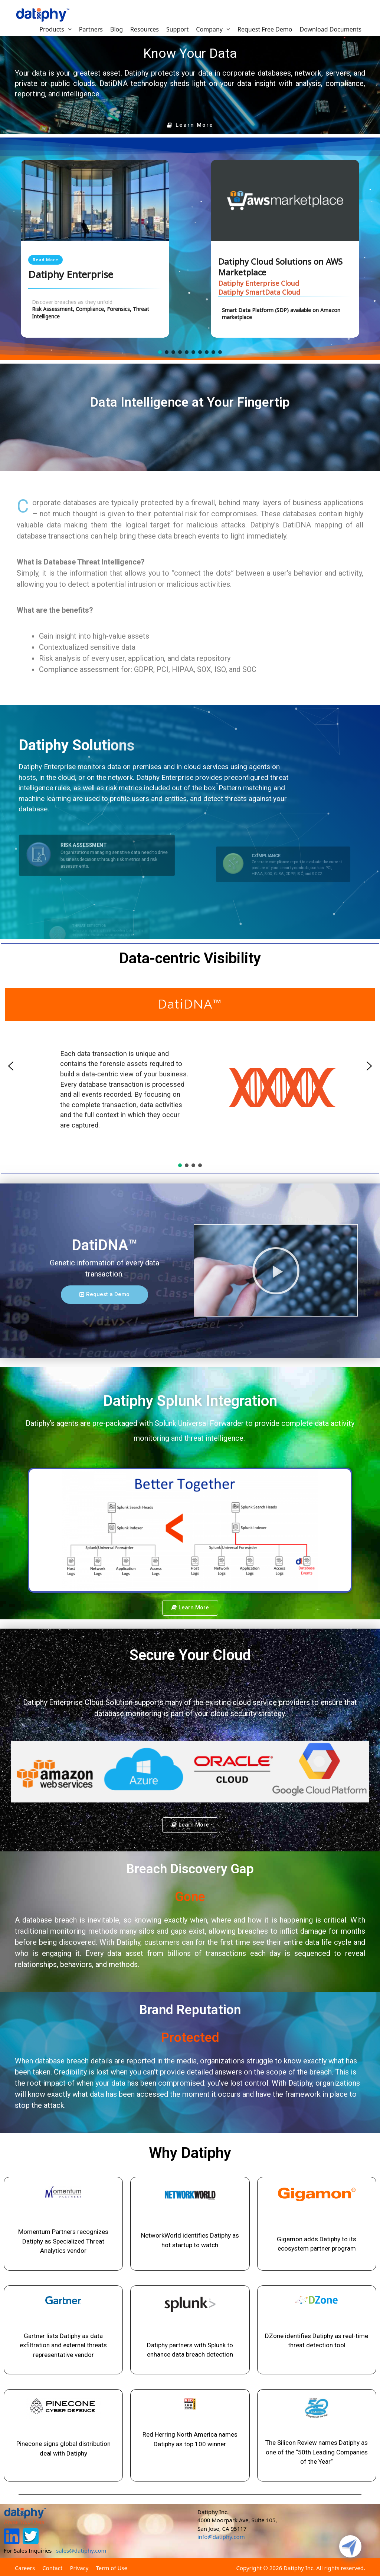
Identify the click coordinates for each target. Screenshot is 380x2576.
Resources (144, 29)
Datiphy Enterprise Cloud (258, 283)
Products (57, 29)
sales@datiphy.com (81, 2550)
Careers (25, 2568)
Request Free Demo (265, 29)
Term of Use (111, 2568)
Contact (52, 2568)
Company (215, 29)
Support (177, 29)
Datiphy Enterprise (70, 274)
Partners (91, 29)
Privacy (79, 2568)
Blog (116, 29)
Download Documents (330, 29)
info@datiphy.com (221, 2536)
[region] (190, 249)
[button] (190, 125)
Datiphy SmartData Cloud (259, 292)
